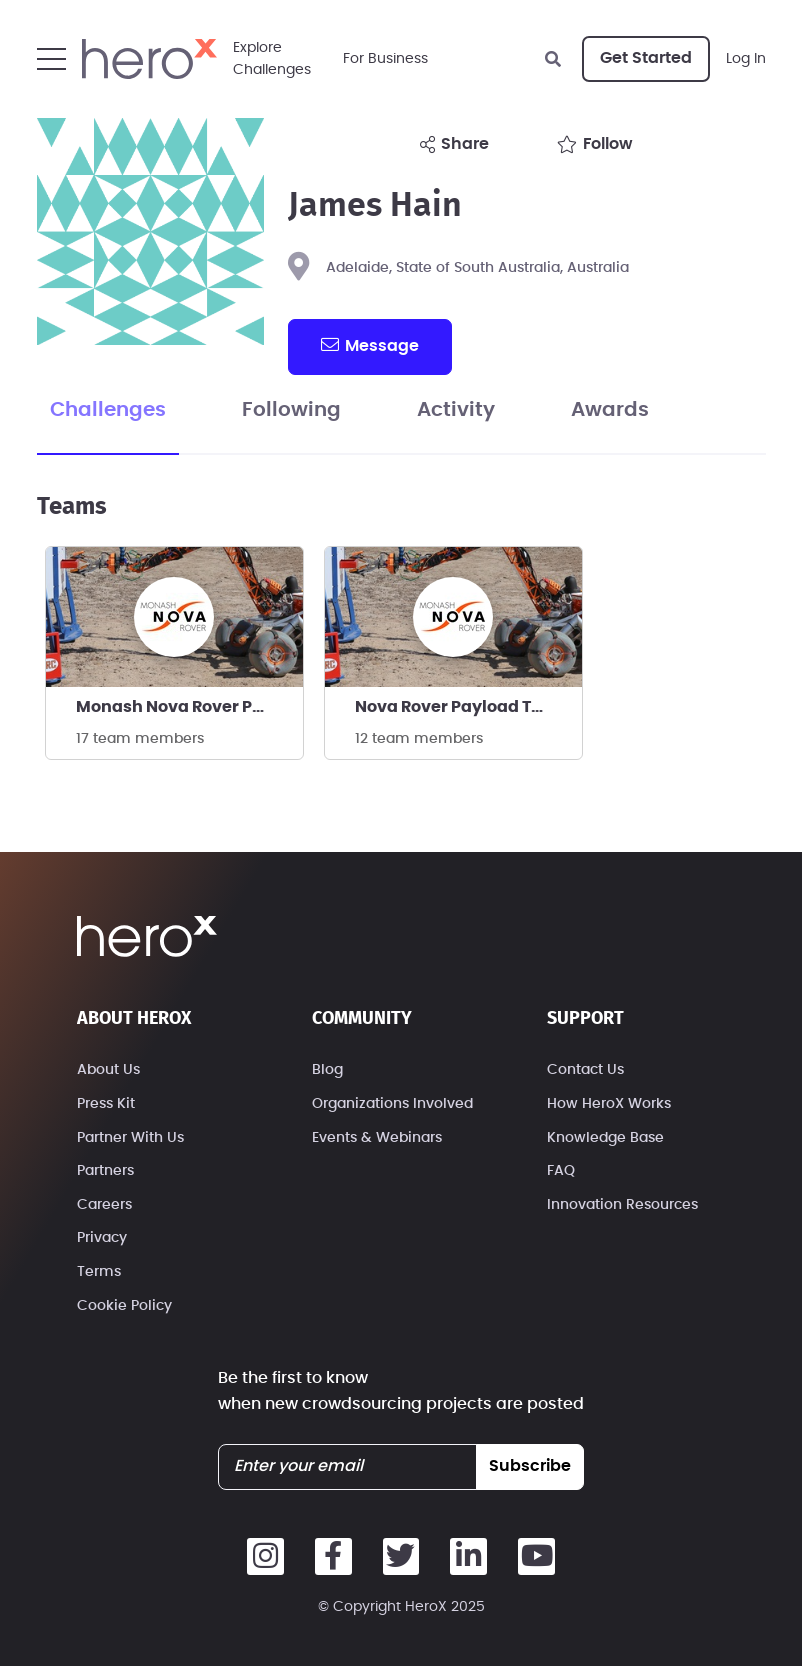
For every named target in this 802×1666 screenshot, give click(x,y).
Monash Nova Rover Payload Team (189, 707)
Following (291, 410)
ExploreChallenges (272, 59)
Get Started (646, 58)
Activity (456, 410)
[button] (51, 59)
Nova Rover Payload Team (462, 707)
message (370, 345)
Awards (610, 410)
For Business (385, 59)
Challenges (108, 410)
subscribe (530, 1466)
